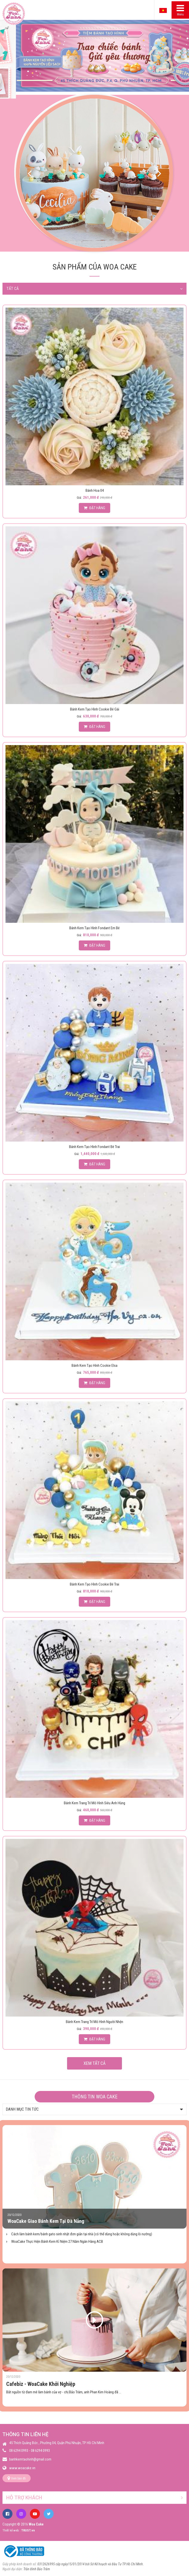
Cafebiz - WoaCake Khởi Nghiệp (40, 2384)
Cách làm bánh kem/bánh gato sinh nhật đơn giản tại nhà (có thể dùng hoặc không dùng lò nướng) (81, 2234)
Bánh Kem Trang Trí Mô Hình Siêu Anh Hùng (94, 1803)
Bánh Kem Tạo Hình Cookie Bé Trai (94, 1584)
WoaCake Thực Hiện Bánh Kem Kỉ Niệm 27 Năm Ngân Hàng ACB (57, 2241)
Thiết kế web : (11, 2530)
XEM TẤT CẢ (94, 2063)
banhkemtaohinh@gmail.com (30, 2459)
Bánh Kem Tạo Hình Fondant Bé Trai (94, 1147)
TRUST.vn (28, 2530)
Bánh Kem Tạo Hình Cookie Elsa (94, 1365)
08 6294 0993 (18, 2450)
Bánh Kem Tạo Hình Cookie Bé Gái (94, 709)
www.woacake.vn (22, 2468)
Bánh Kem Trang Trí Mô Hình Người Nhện (94, 2022)
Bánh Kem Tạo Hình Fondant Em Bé (94, 928)
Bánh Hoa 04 (95, 490)
